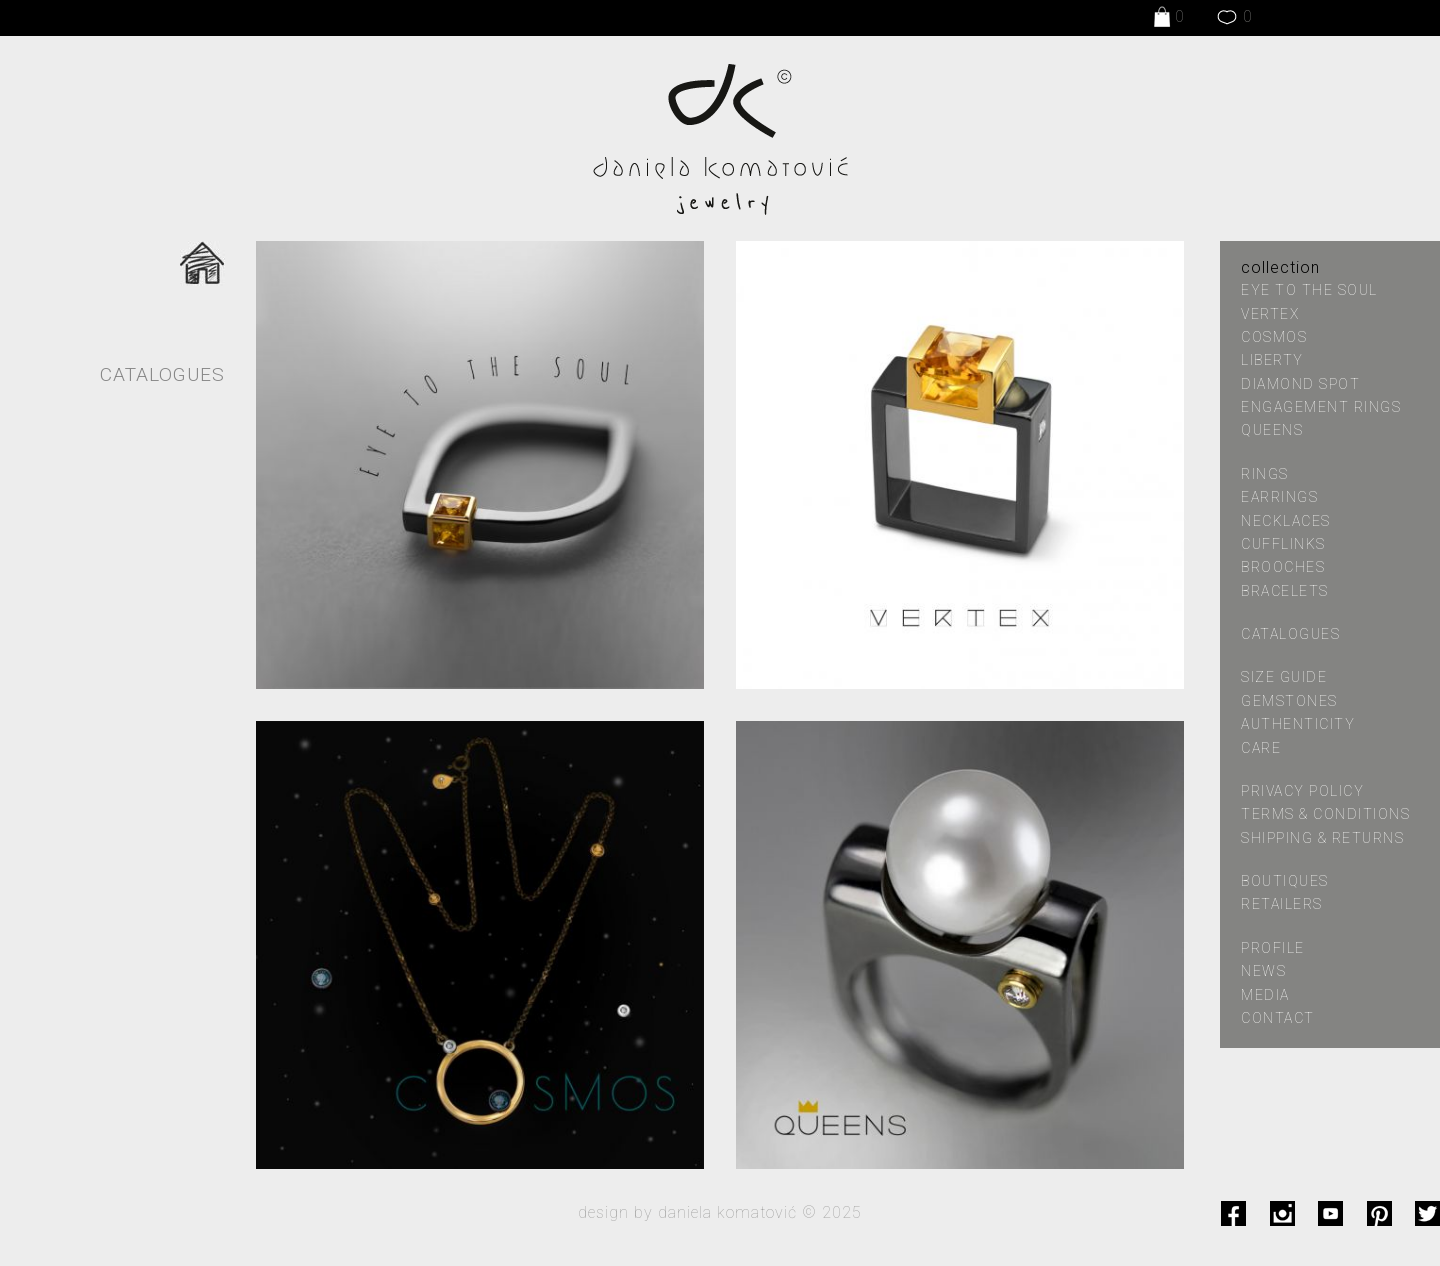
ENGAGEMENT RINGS (1321, 407)
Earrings (1279, 497)
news (1263, 971)
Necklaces (1286, 521)
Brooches (1283, 567)
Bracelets (1285, 591)
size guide (1284, 677)
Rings (1265, 474)
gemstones (1289, 701)
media (1265, 995)
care (1261, 748)
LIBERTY (1272, 360)
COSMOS (1274, 337)
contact (1278, 1018)
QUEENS (1272, 430)
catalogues (1290, 634)
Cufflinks (1283, 544)
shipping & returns (1322, 838)
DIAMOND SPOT (1300, 384)
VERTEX (1270, 314)
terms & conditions (1325, 814)
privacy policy (1302, 791)
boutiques (1285, 881)
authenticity (1298, 724)
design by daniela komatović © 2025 (720, 1212)
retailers (1282, 904)
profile (1273, 948)
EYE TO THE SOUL (1309, 290)
